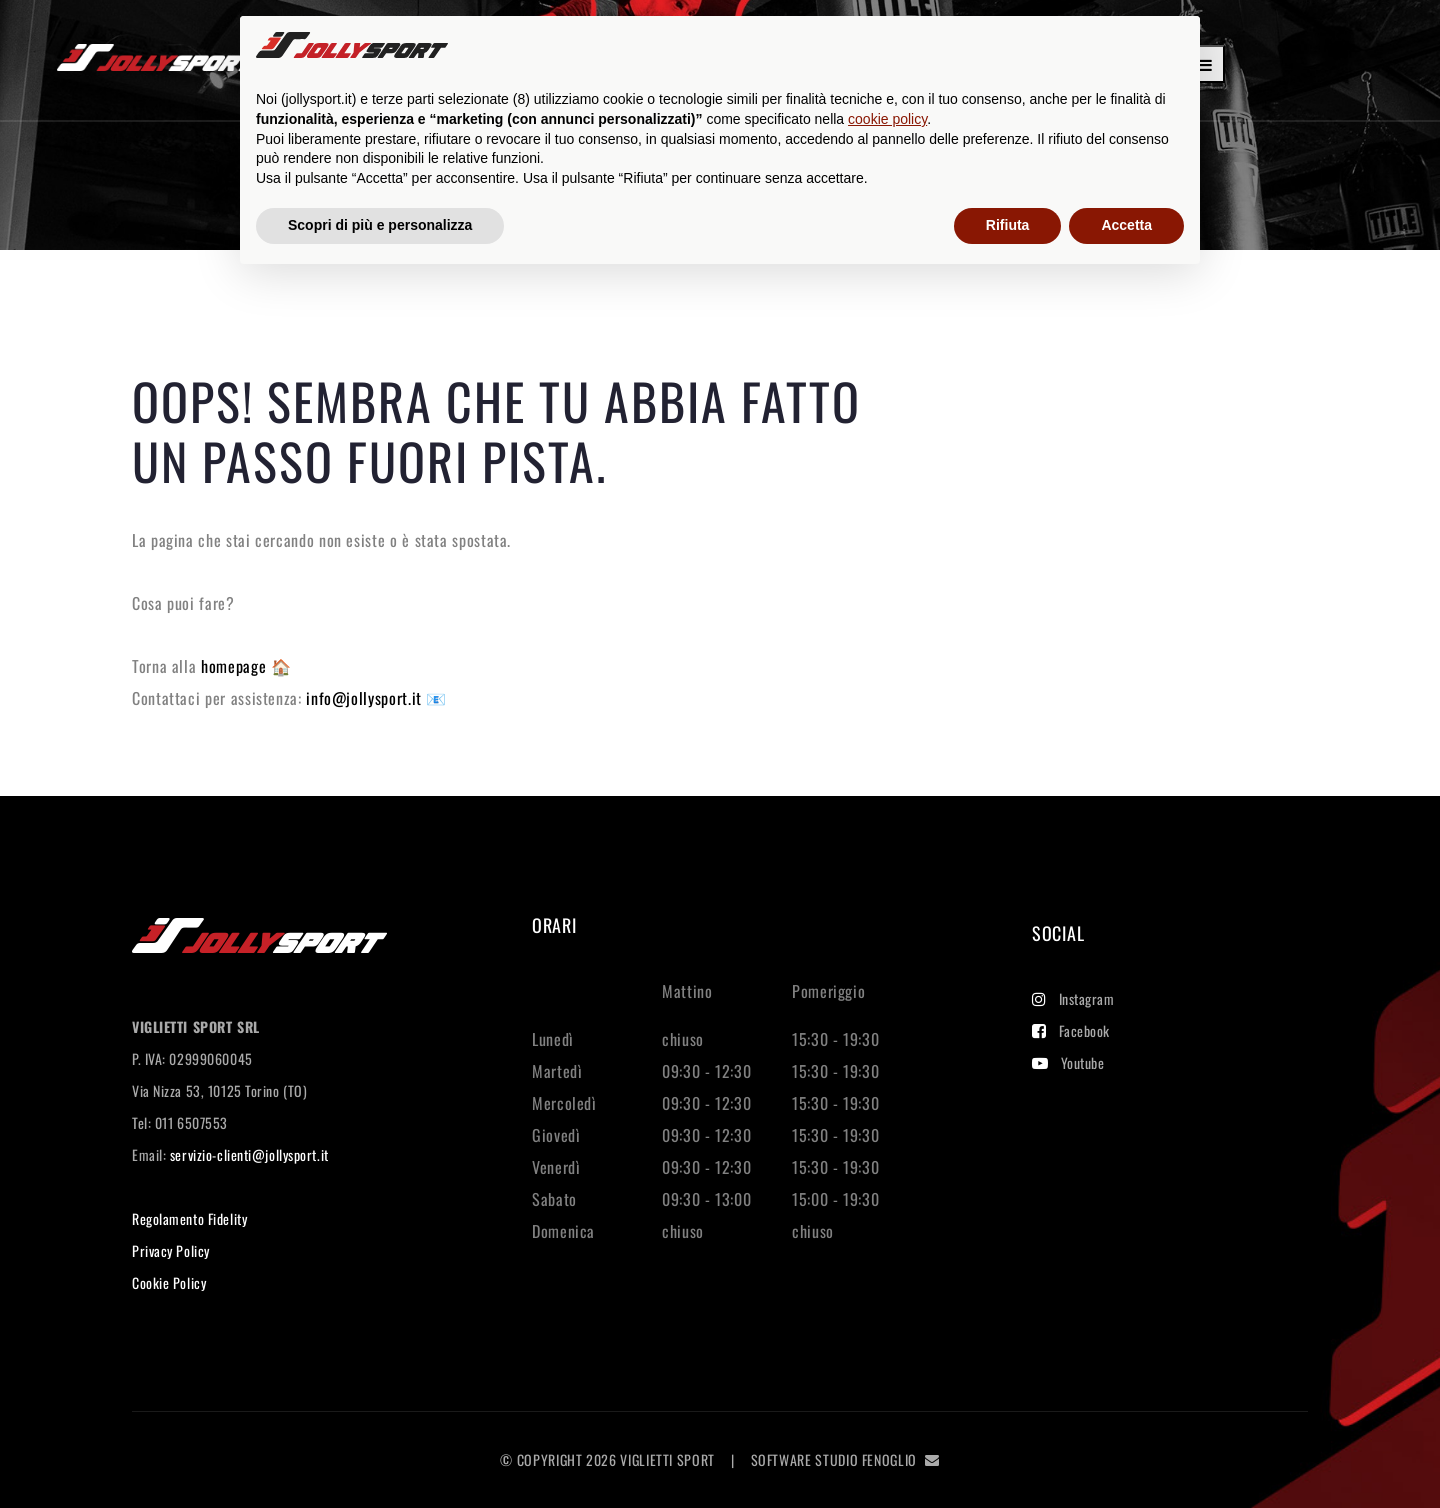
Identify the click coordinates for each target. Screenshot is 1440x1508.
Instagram (1073, 998)
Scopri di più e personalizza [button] (380, 225)
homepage (236, 666)
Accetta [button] (1126, 225)
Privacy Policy (171, 1250)
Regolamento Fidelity (189, 1218)
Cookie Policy (169, 1282)
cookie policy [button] (887, 119)
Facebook (1071, 1030)
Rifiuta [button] (1008, 225)
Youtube (1068, 1062)
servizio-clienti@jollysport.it (249, 1154)
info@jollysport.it (366, 698)
